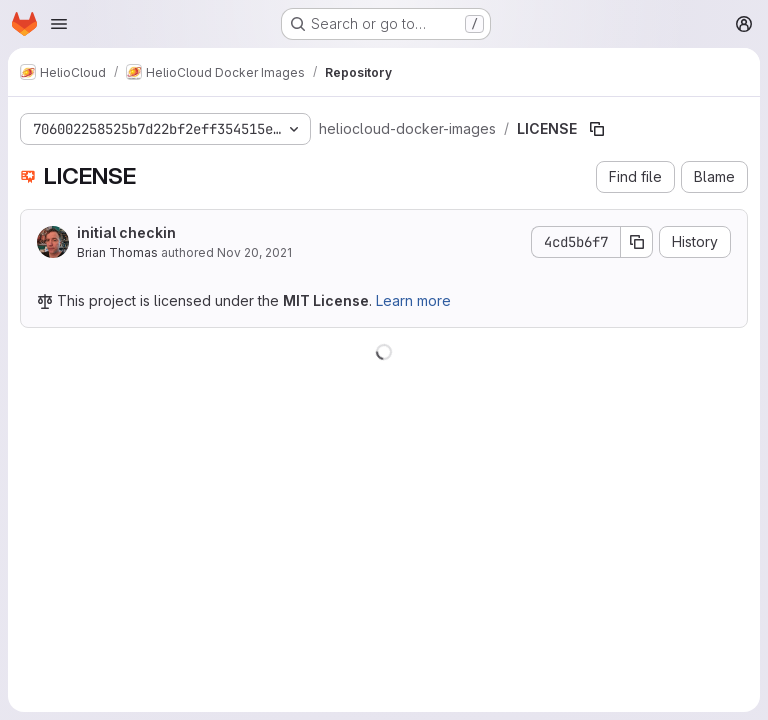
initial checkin (126, 232)
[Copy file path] (597, 129)
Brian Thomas (117, 252)
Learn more (413, 300)
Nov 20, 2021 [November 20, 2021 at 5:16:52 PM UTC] (254, 252)
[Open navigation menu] (59, 24)
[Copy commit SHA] (637, 242)
